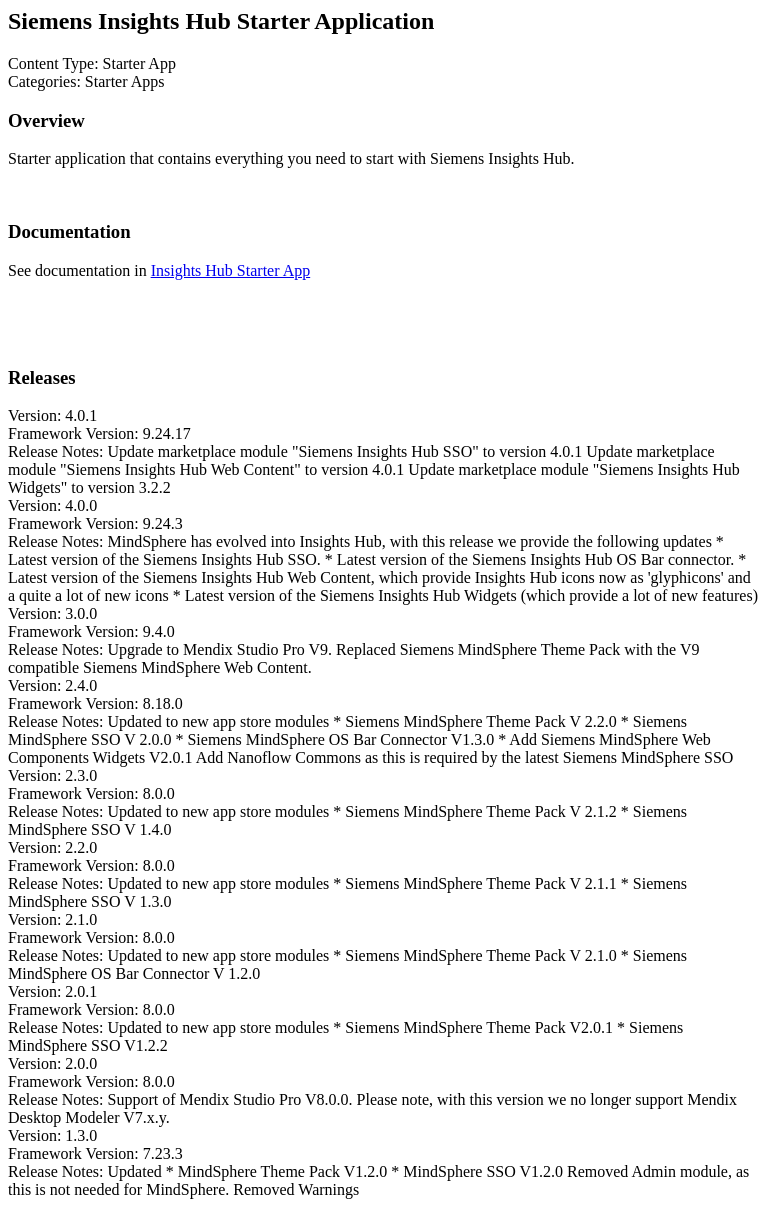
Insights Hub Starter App (231, 270)
